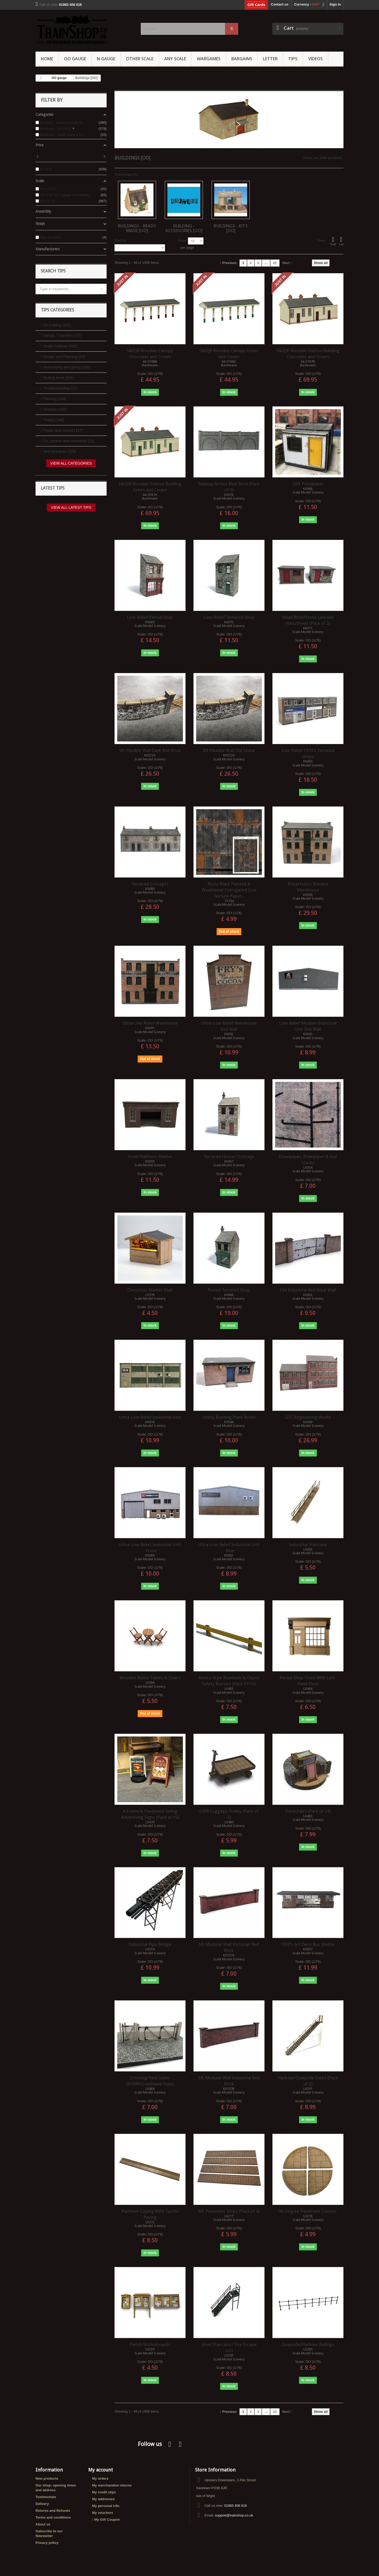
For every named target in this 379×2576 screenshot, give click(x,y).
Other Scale (139, 59)
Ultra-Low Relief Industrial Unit (150, 1417)
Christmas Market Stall (149, 1290)
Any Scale (175, 59)
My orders (100, 2478)
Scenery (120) (55, 409)
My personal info (105, 2506)
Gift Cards (256, 5)
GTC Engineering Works (308, 1417)
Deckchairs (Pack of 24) (308, 1811)
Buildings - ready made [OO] (137, 228)
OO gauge (75, 59)
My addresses (103, 2499)
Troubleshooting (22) (60, 388)
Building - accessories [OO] (183, 228)
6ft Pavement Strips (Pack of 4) (229, 2211)
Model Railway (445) (60, 346)
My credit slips (104, 2492)
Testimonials (46, 2497)
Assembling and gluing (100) (66, 367)
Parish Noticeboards (150, 2344)
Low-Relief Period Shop (150, 617)
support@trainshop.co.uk (234, 2515)
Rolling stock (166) (58, 378)
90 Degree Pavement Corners (308, 2211)
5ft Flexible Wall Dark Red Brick (150, 750)
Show (182, 240)
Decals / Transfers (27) (62, 335)
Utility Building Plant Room (229, 1417)
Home (47, 59)
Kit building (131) (57, 325)
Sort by (120, 240)
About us (43, 2524)
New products (47, 2478)
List (341, 241)
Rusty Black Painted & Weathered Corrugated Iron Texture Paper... (229, 890)
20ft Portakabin (307, 483)
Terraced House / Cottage (229, 1156)
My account (100, 2470)
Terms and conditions (53, 2517)
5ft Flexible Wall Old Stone (229, 750)
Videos (315, 59)
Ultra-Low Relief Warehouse (150, 1023)
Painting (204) (54, 399)
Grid (333, 241)
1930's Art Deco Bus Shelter (308, 1944)
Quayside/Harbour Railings (308, 2344)
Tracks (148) (53, 420)
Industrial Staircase (308, 1544)
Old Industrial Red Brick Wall (308, 1290)
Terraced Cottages (150, 883)
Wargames (209, 59)
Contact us (279, 4)
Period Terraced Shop (229, 1290)
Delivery (42, 2504)
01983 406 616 (235, 2506)
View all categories (71, 463)
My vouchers (102, 2513)
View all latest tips (71, 507)
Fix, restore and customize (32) (68, 441)
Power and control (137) (63, 430)
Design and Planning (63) (64, 357)
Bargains (241, 59)
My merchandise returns (112, 2485)
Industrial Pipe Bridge (149, 1944)
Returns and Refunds (53, 2511)
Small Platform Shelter (150, 1156)
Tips (292, 59)
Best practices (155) (59, 451)
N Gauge (106, 59)
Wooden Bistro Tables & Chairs (150, 1677)
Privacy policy (47, 2543)
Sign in (335, 4)
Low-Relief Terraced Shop (229, 617)
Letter (270, 59)
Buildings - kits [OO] (231, 228)
